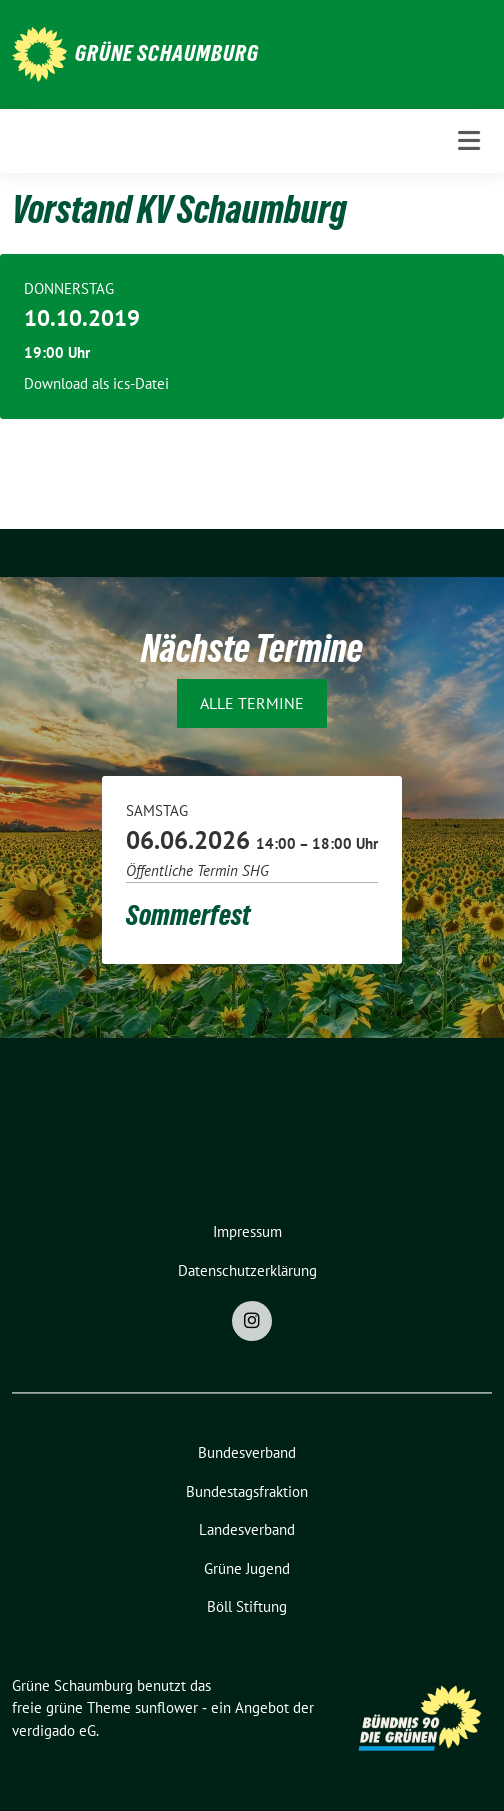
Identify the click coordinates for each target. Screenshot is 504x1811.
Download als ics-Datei (96, 383)
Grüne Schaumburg (167, 53)
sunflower (166, 1707)
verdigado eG (54, 1730)
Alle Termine (252, 703)
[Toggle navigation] (469, 140)
